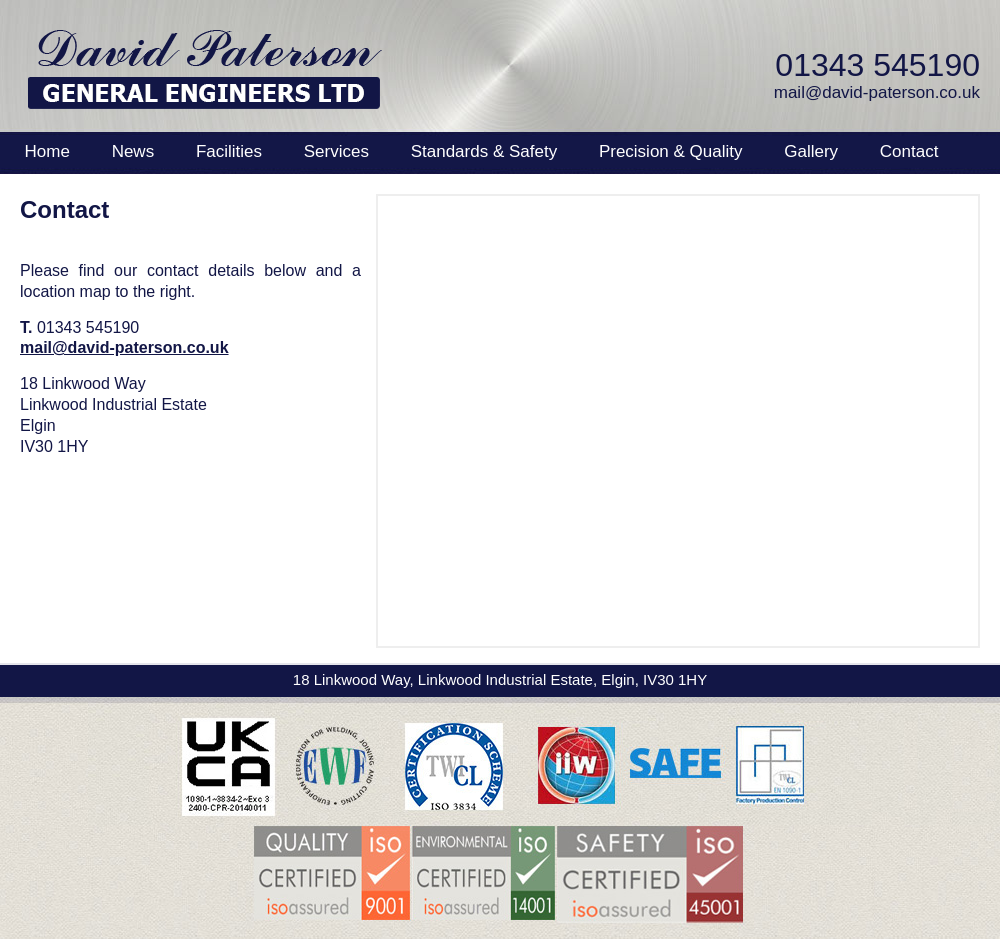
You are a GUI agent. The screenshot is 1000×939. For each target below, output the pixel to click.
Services (336, 151)
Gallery (811, 151)
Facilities (229, 151)
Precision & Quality (671, 151)
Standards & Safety (484, 151)
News (133, 151)
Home (47, 151)
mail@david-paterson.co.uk (877, 92)
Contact (909, 151)
